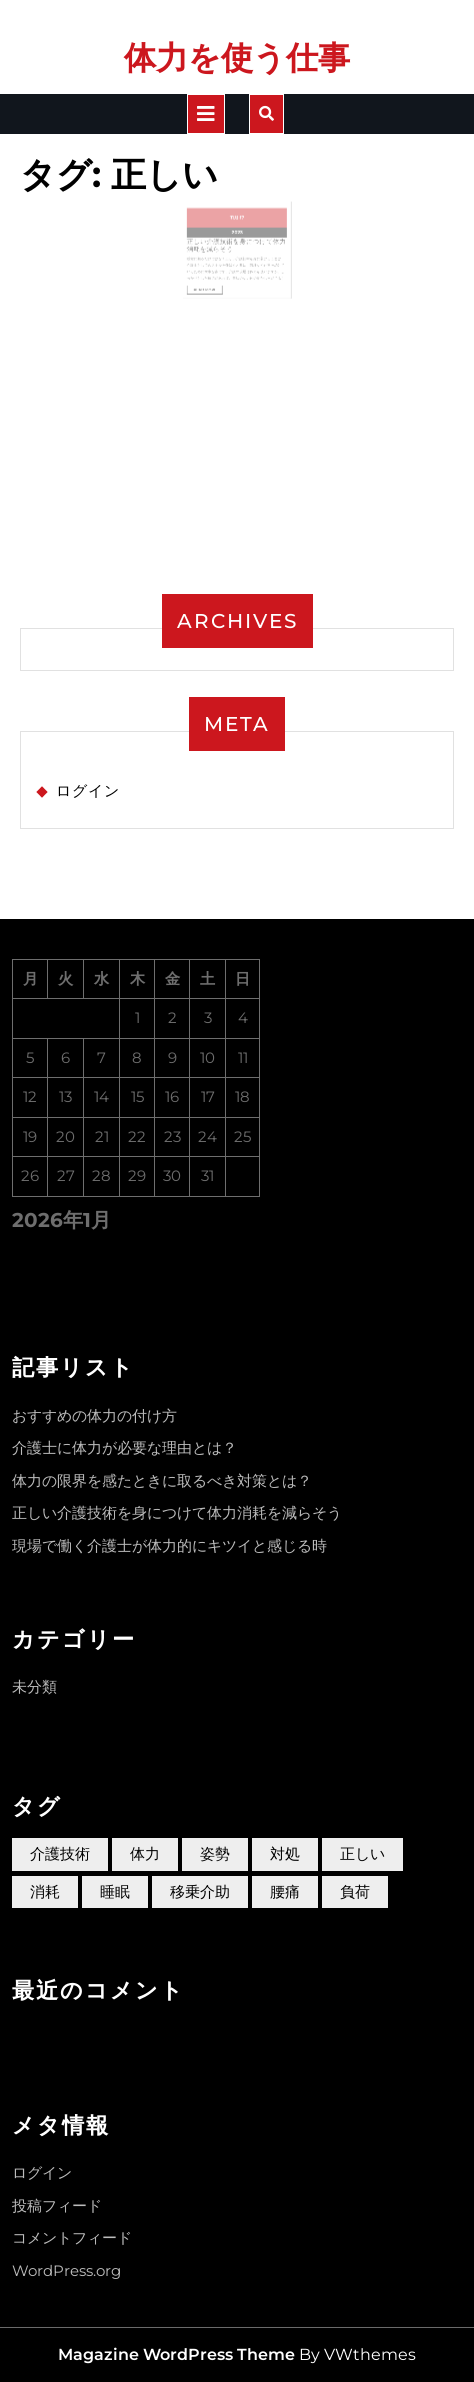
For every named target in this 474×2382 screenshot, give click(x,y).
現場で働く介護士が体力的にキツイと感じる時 (169, 1545)
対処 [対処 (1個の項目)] (285, 1853)
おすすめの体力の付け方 (94, 1415)
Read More (214, 284)
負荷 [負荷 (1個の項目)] (355, 1891)
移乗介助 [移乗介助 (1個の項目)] (200, 1891)
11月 (235, 225)
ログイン (88, 790)
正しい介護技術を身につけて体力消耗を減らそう (177, 1512)
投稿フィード (57, 2205)
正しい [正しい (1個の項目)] (362, 1853)
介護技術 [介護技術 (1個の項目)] (60, 1853)
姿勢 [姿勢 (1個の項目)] (215, 1853)
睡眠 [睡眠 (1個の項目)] (115, 1891)
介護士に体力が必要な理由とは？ (124, 1447)
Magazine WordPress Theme (176, 2354)
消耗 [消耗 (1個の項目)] (45, 1891)
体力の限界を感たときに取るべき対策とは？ (162, 1480)
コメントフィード (72, 2237)
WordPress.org (66, 2270)
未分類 (34, 1686)
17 (241, 225)
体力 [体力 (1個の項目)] (145, 1853)
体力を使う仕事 (237, 57)
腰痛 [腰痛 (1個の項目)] (285, 1891)
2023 (237, 237)
